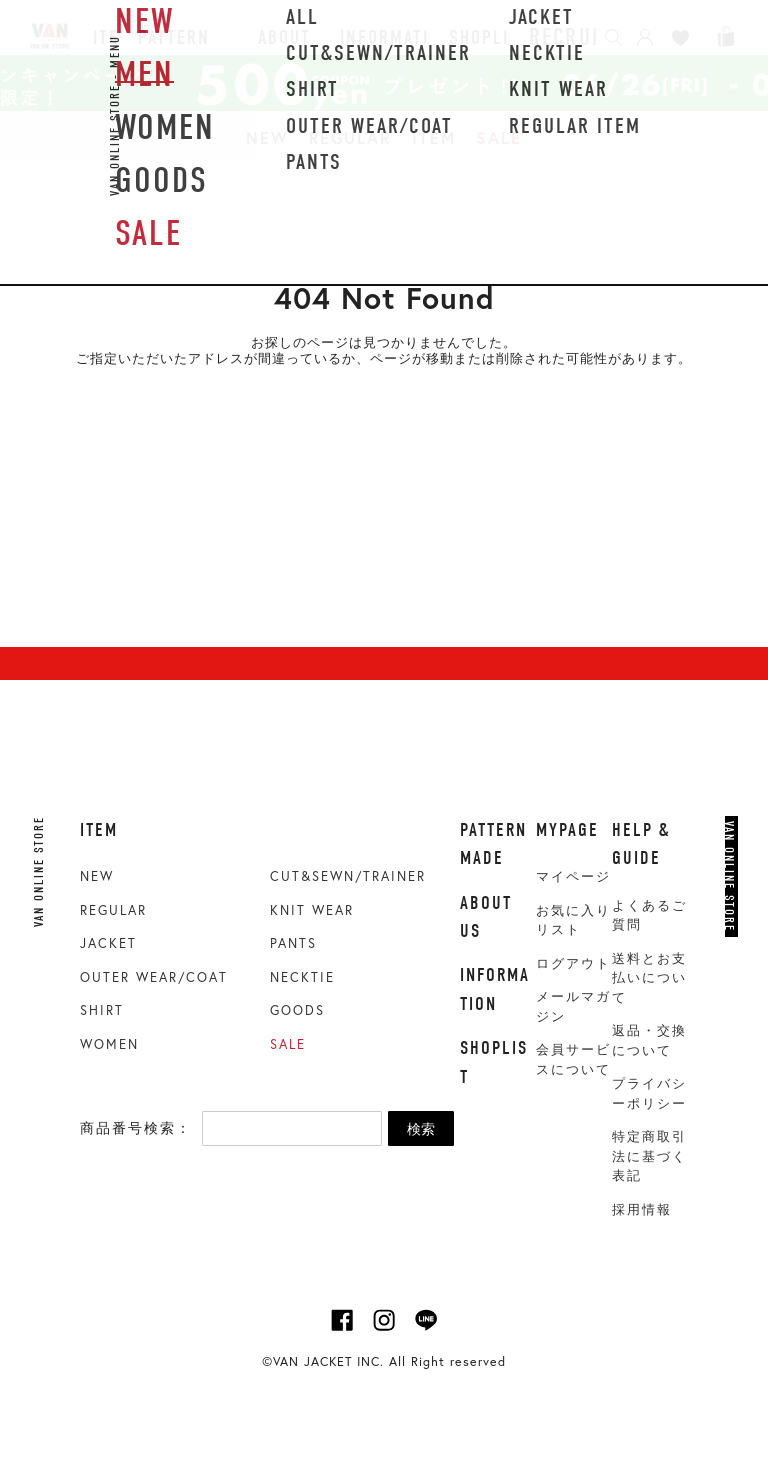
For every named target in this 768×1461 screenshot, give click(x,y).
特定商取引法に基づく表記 (649, 1156)
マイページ (573, 876)
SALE (499, 137)
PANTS (293, 943)
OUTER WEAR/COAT (154, 977)
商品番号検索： (136, 1128)
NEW (267, 137)
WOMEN (109, 1044)
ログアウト (573, 963)
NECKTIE (302, 977)
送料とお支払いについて (649, 978)
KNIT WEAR (312, 910)
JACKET (108, 943)
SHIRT (102, 1010)
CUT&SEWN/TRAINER (348, 876)
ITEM (434, 137)
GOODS (297, 1010)
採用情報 (642, 1209)
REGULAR (350, 137)
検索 (421, 1129)
